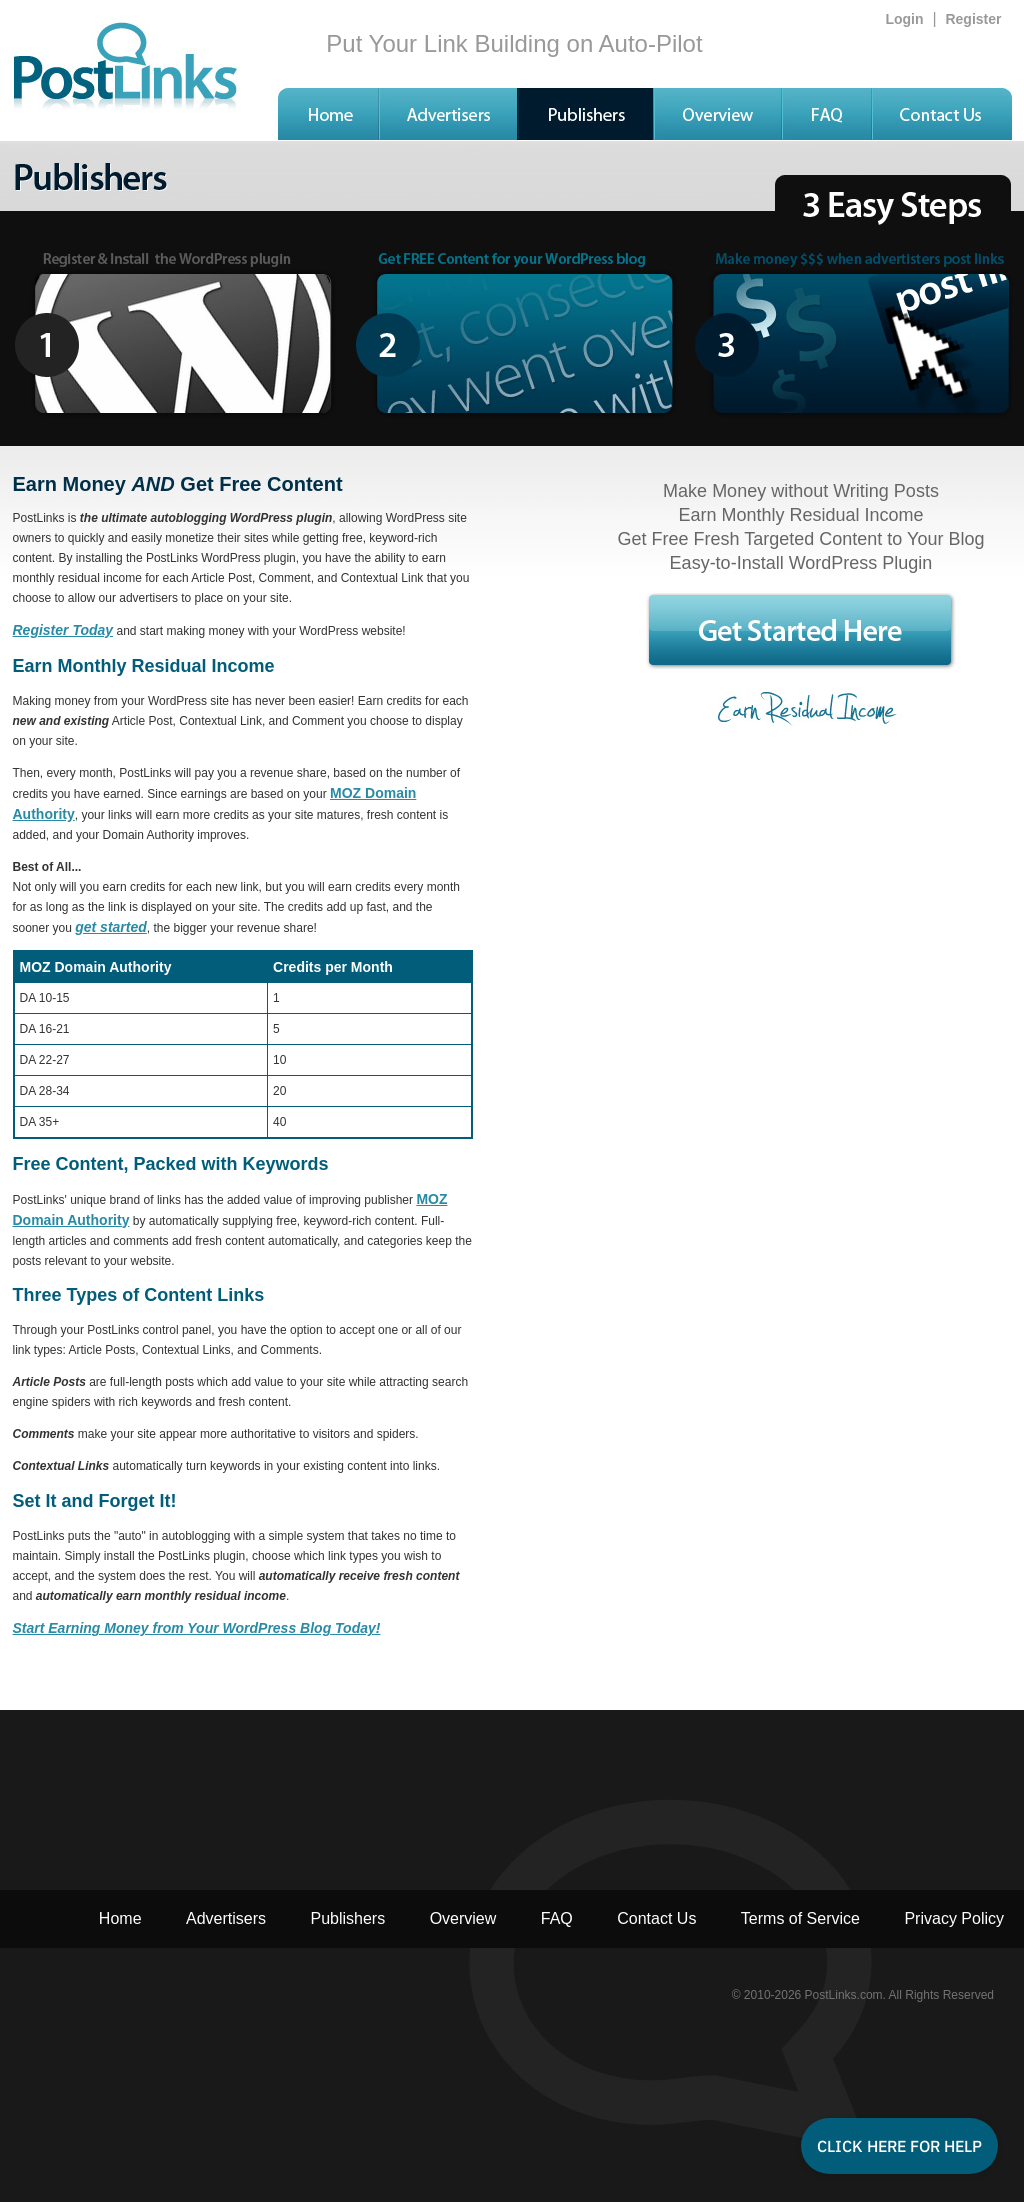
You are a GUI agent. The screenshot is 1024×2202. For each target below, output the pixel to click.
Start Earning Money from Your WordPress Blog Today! (197, 1628)
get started (111, 927)
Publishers (347, 1918)
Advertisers (226, 1918)
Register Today (63, 630)
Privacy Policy (954, 1918)
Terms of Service (800, 1918)
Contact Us (656, 1918)
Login (904, 19)
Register (973, 19)
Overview (463, 1918)
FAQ (557, 1918)
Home (120, 1918)
